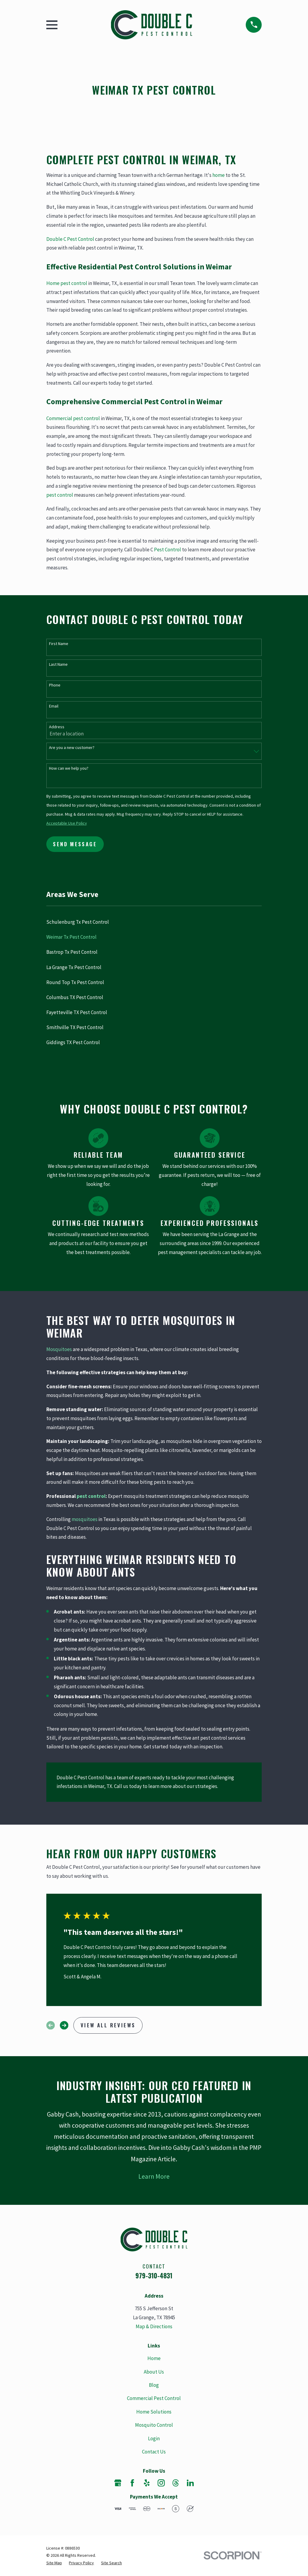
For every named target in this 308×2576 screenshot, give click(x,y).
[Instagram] (161, 2483)
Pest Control (167, 549)
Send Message (75, 844)
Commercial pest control (73, 418)
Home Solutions (153, 2411)
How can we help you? (68, 768)
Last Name (58, 664)
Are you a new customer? (71, 747)
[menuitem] (154, 922)
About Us (154, 2371)
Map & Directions (154, 2326)
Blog (154, 2385)
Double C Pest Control (70, 239)
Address (56, 726)
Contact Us (154, 2451)
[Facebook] (132, 2483)
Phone (54, 685)
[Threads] (175, 2483)
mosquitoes (84, 1519)
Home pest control (66, 283)
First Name (58, 643)
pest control (59, 495)
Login (154, 2438)
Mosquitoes (59, 1349)
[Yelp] (146, 2483)
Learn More (154, 2176)
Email (53, 706)
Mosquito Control (154, 2425)
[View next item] (64, 2025)
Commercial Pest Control (154, 2398)
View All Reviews (108, 2025)
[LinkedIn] (190, 2483)
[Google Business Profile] (118, 2483)
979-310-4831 (153, 2275)
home (218, 175)
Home (154, 2358)
